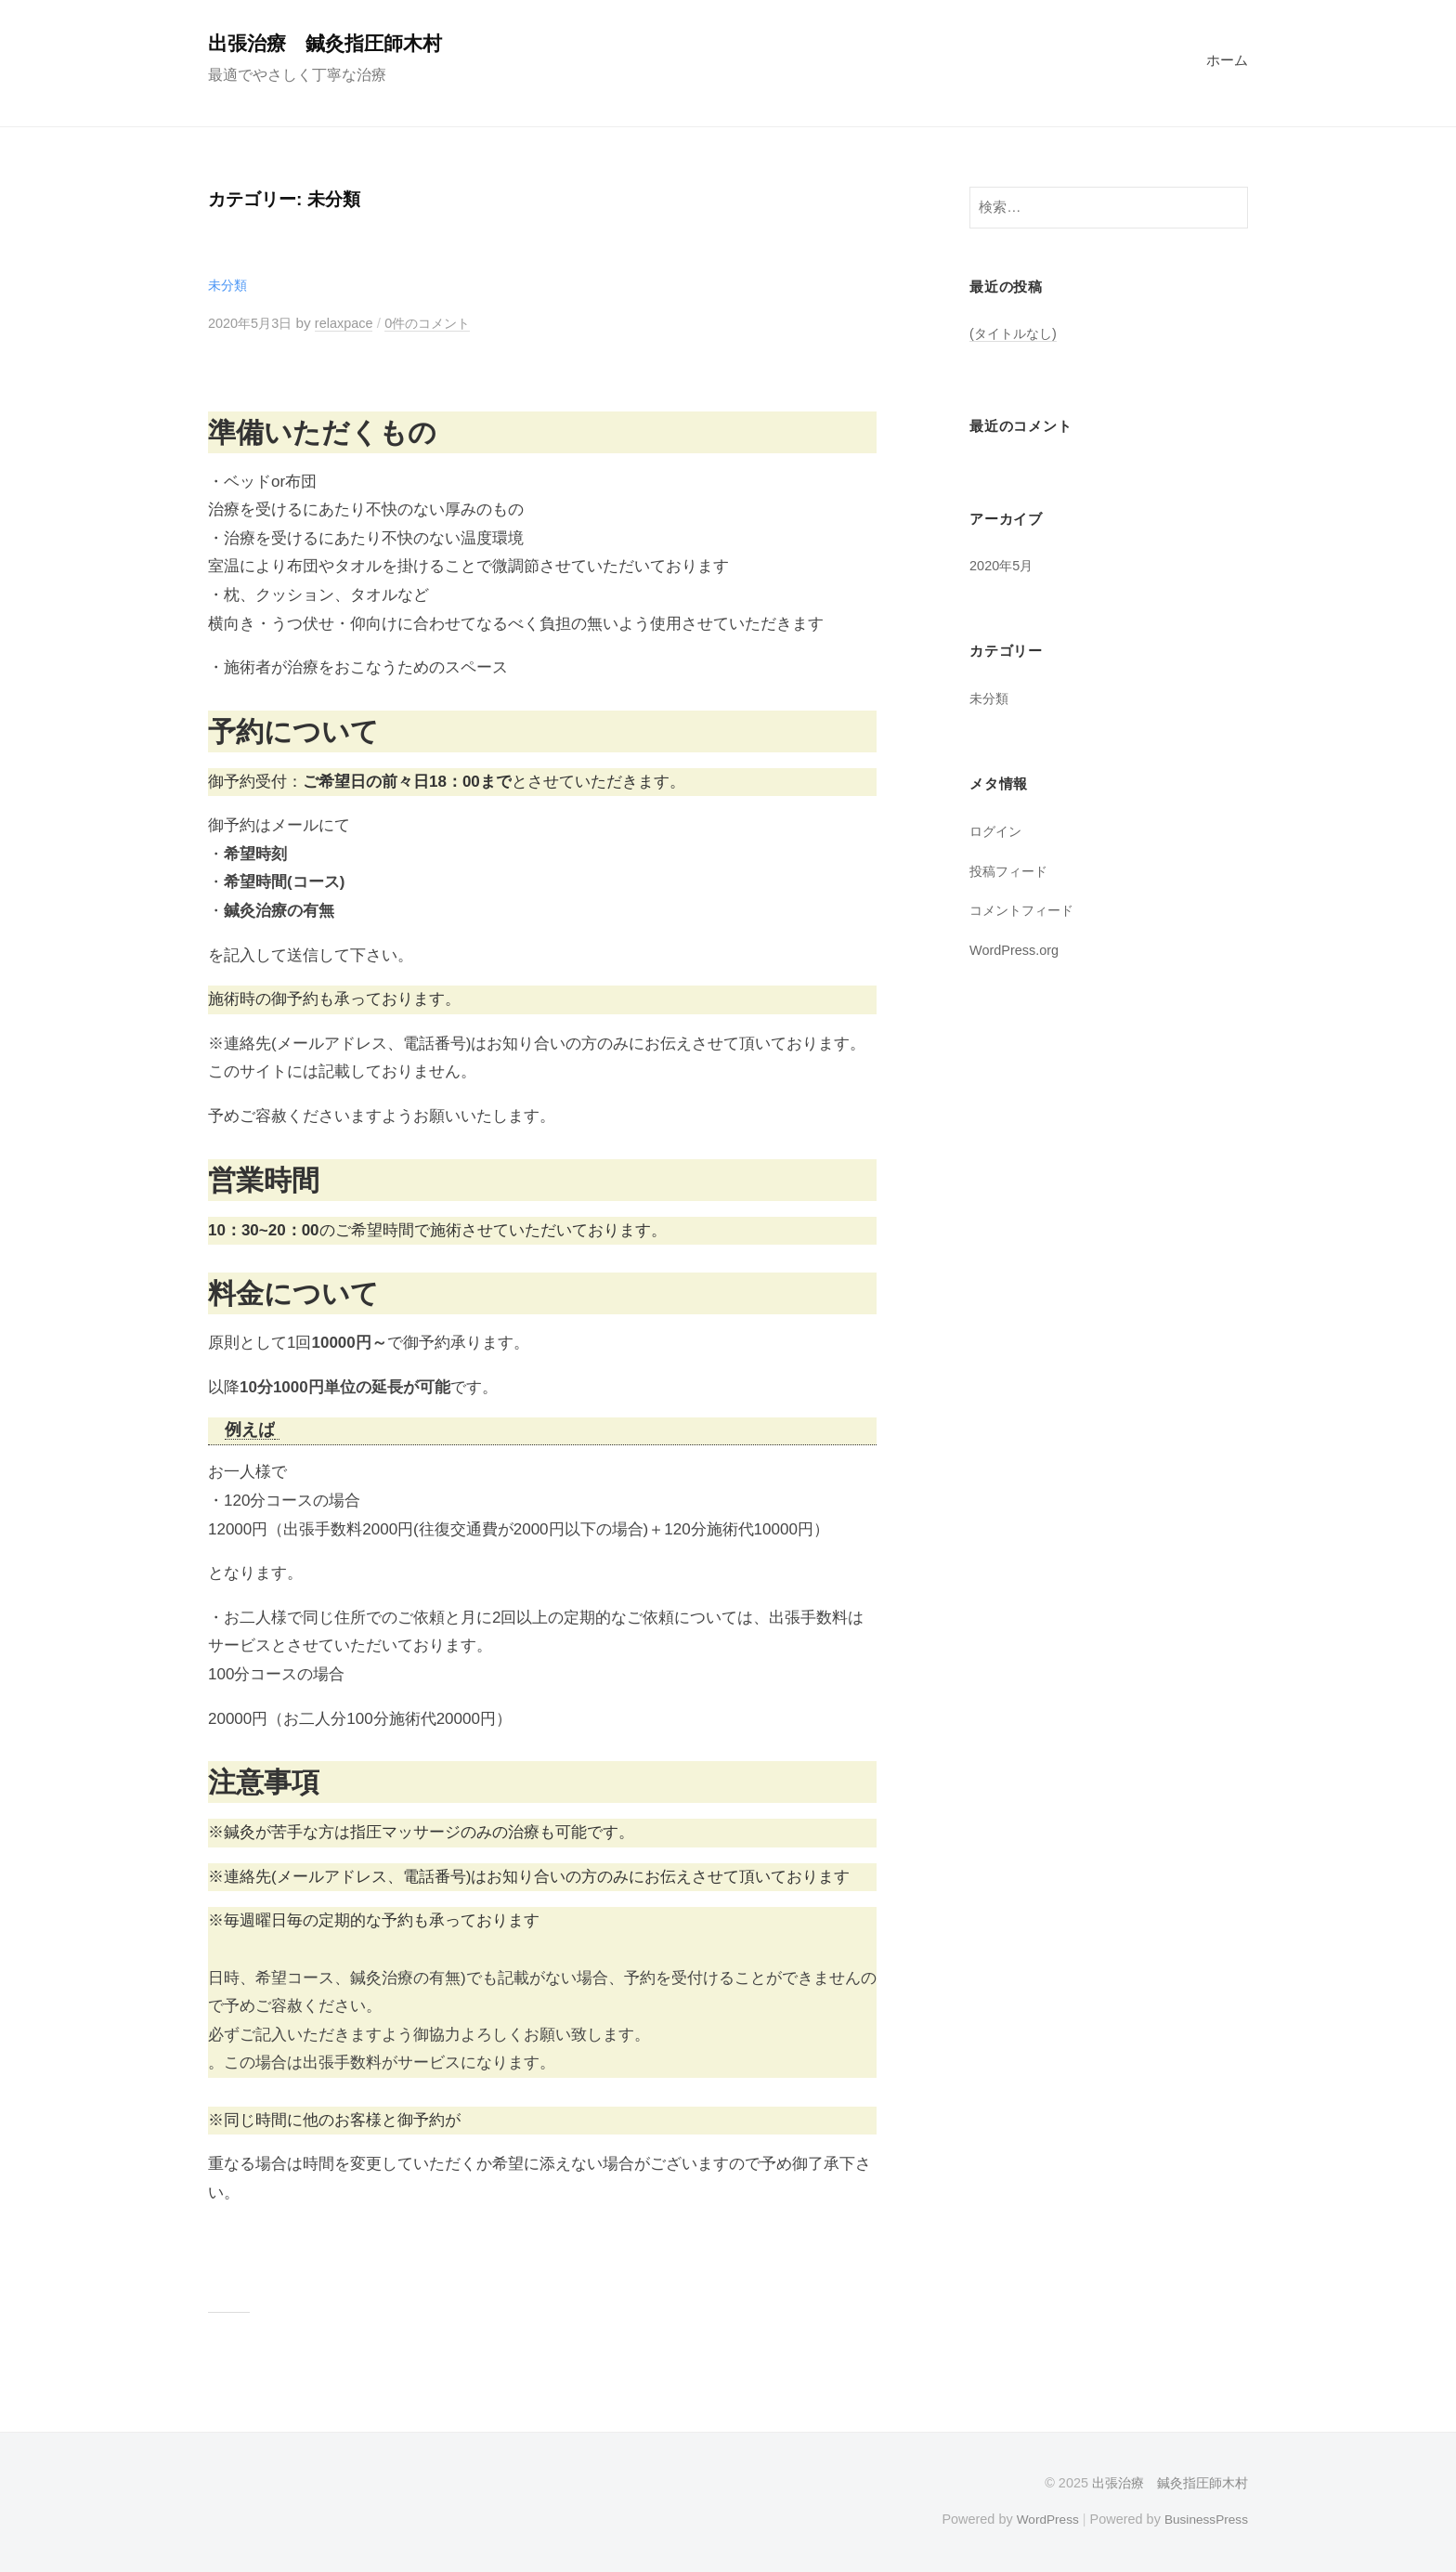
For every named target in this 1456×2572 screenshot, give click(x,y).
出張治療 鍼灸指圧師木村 (330, 43)
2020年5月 (1003, 565)
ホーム (1227, 60)
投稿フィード (1011, 871)
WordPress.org (1016, 950)
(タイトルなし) (1015, 333)
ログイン (997, 831)
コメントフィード (1025, 910)
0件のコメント (440, 323)
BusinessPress (1204, 2519)
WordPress (1040, 2519)
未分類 (229, 285)
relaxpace (351, 323)
